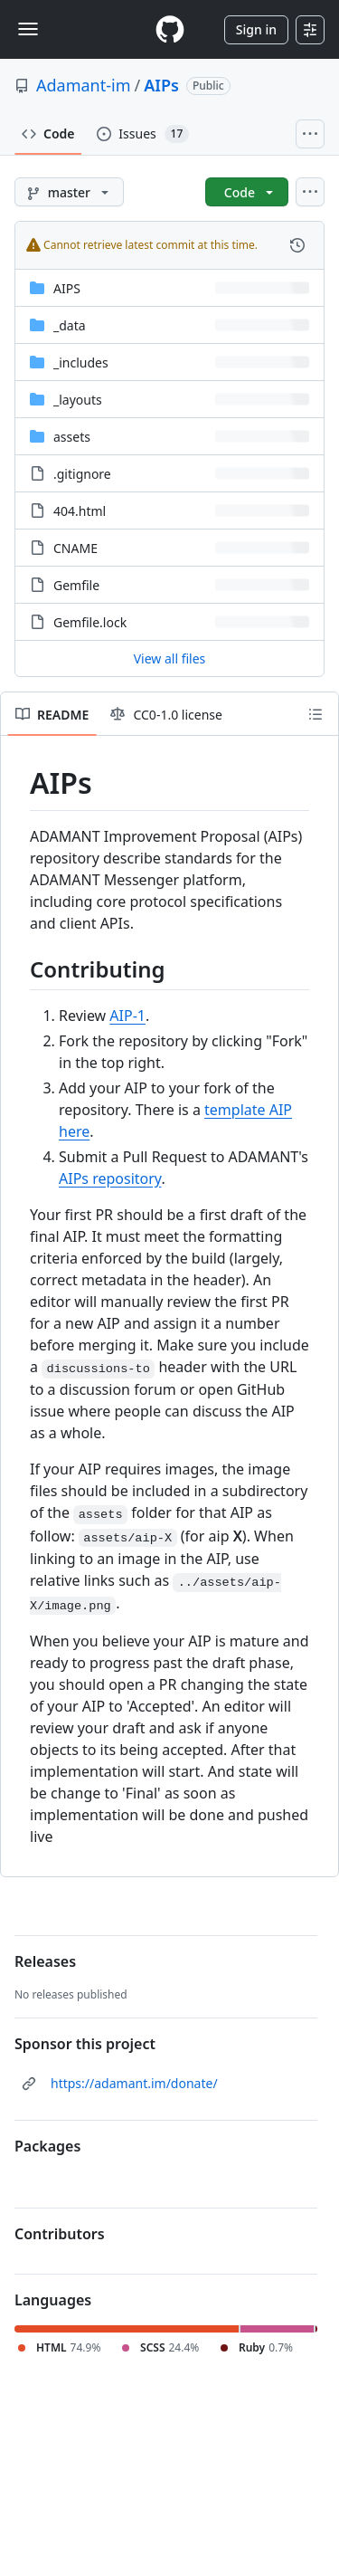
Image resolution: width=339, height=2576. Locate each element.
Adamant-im (83, 85)
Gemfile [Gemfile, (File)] (76, 585)
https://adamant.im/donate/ (134, 2083)
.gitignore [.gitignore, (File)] (82, 473)
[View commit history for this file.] (297, 245)
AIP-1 (127, 1016)
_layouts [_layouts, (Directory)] (77, 399)
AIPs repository (110, 1178)
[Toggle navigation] (28, 29)
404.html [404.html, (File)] (79, 511)
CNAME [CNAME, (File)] (75, 548)
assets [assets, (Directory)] (71, 436)
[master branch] (69, 191)
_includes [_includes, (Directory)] (80, 362)
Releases (45, 1961)
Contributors (59, 2234)
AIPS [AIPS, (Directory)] (66, 288)
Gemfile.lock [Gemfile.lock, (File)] (90, 622)
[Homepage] (169, 29)
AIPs (161, 85)
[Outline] (315, 714)
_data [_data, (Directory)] (69, 325)
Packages (47, 2146)
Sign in (256, 29)
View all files (170, 658)
